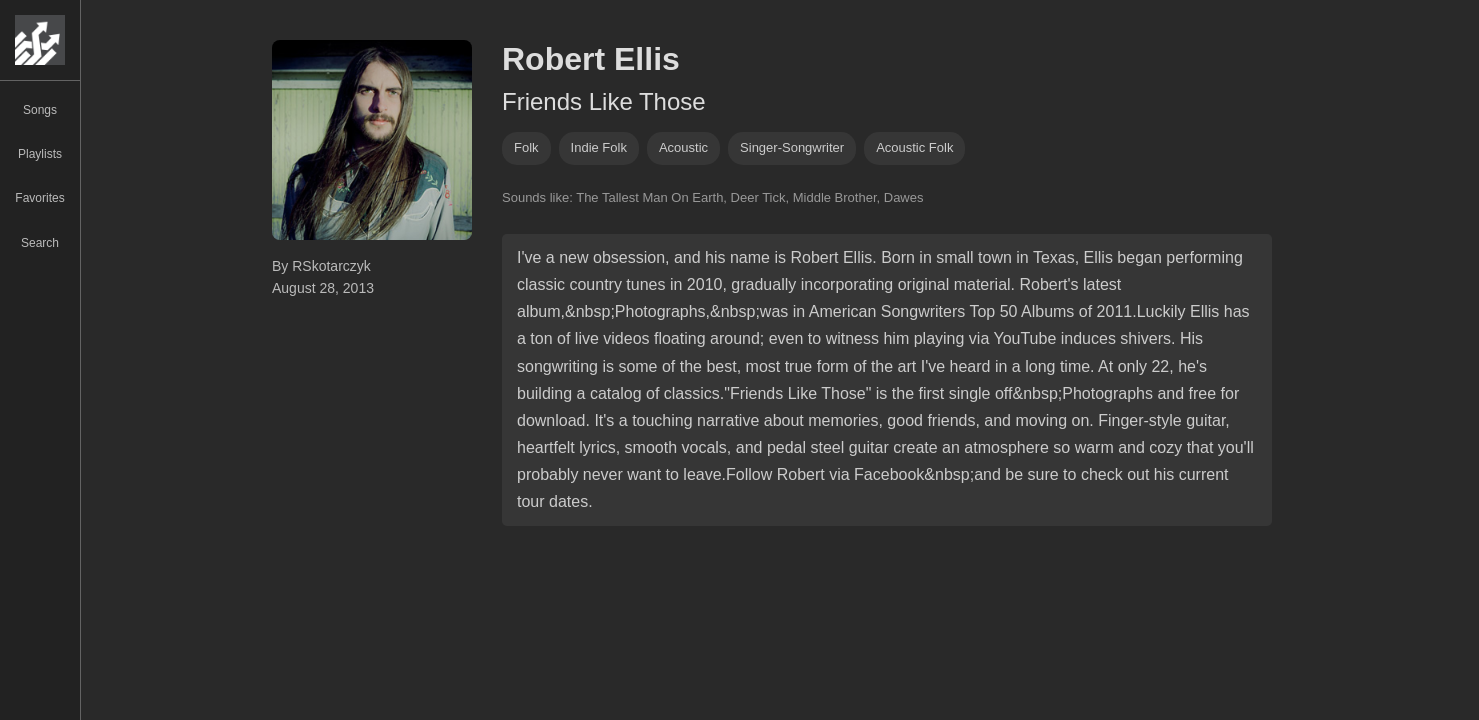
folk (526, 147)
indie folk (599, 147)
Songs (40, 110)
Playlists (40, 154)
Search (40, 243)
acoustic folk (914, 147)
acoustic (683, 147)
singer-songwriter (792, 147)
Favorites (39, 198)
